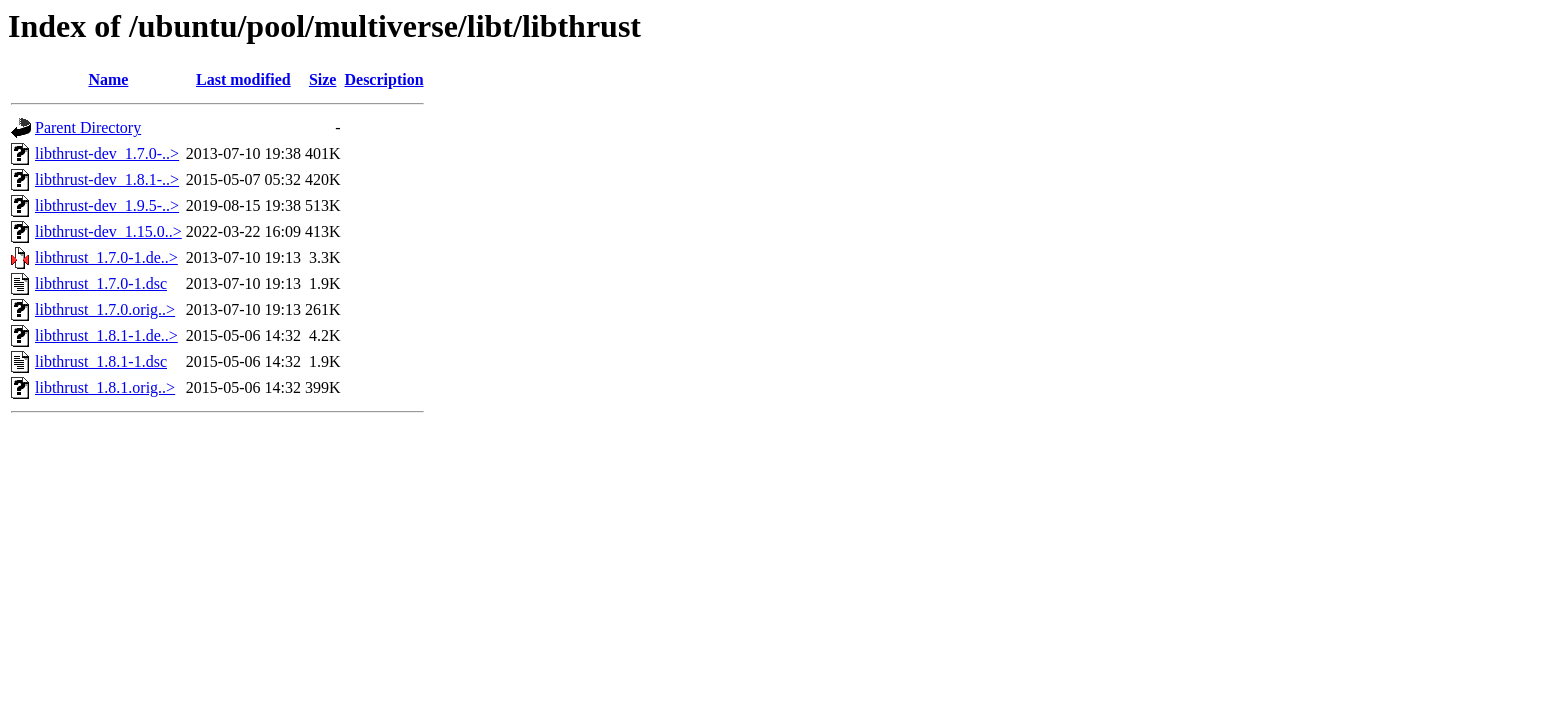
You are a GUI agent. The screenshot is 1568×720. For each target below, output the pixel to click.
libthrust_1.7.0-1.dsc (101, 283)
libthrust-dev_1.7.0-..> (107, 153)
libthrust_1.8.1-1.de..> (106, 335)
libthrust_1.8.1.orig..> (105, 387)
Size (323, 79)
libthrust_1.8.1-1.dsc (101, 361)
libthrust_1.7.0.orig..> (105, 309)
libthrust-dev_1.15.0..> (108, 231)
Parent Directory (88, 127)
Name (108, 79)
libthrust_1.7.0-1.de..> (106, 257)
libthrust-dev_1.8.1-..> (107, 179)
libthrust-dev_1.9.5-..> (107, 205)
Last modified (243, 79)
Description (383, 79)
